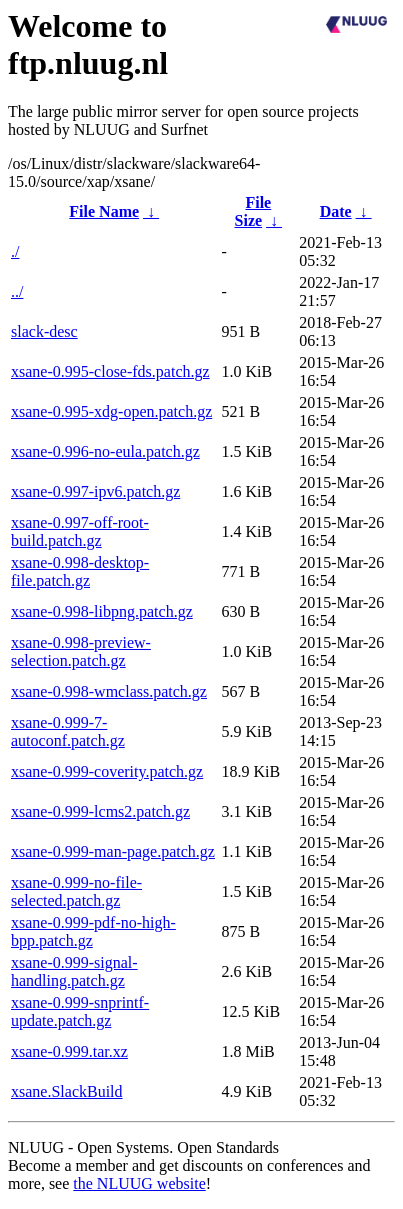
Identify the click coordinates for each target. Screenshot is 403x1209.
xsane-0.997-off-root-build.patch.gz (80, 531)
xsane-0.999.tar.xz (69, 1051)
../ (17, 291)
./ (15, 251)
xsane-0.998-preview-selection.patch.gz (81, 651)
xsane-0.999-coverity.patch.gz (107, 771)
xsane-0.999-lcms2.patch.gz (100, 811)
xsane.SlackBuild (67, 1091)
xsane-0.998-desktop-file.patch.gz (80, 571)
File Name (104, 211)
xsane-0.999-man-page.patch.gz (113, 851)
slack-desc (44, 331)
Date (336, 211)
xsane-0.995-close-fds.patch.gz (110, 371)
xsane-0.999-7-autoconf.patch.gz (68, 731)
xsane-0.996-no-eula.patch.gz (105, 451)
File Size (253, 211)
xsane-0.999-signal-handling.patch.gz (74, 971)
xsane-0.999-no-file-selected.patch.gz (76, 891)
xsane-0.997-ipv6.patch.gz (95, 491)
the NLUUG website (139, 1183)
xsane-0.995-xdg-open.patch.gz (111, 411)
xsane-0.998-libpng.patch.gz (102, 611)
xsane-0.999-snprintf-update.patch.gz (80, 1011)
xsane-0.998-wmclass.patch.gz (109, 691)
